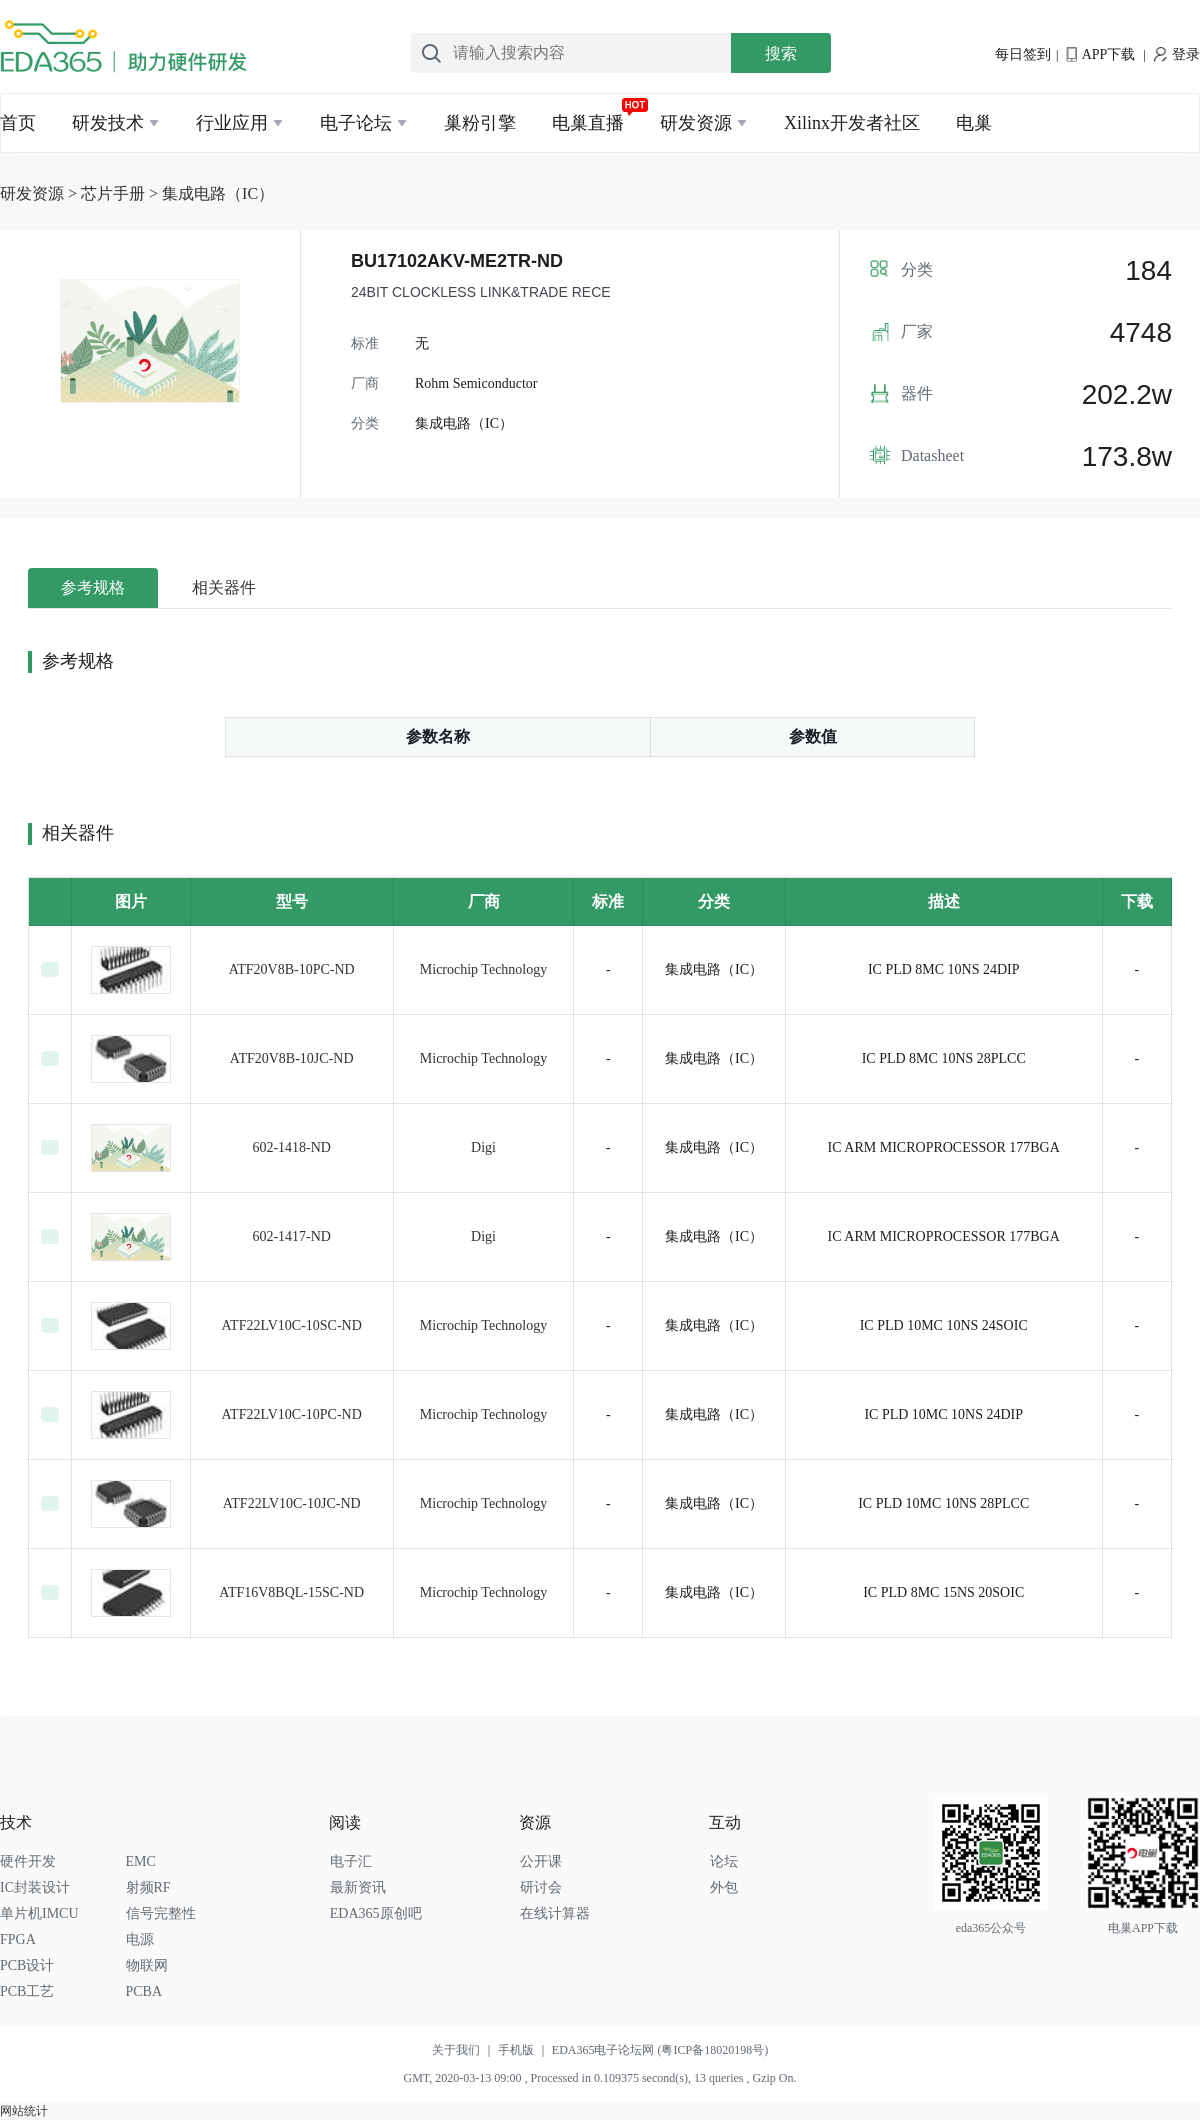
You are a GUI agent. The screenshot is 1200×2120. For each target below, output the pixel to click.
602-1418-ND (291, 1147)
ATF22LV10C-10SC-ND (292, 1325)
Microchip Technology (483, 969)
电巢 (974, 123)
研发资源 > (40, 193)
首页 (18, 123)
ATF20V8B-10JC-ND (292, 1058)
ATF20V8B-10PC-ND (292, 969)
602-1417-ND (291, 1236)
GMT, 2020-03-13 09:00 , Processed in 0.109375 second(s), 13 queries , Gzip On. (599, 2078)
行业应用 (232, 123)
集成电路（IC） (218, 193)
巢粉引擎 (480, 123)
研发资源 (696, 123)
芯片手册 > (121, 193)
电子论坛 (356, 123)
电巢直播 (588, 123)
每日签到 (1023, 54)
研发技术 (108, 123)
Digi (483, 1147)
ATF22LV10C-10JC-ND (292, 1503)
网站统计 (24, 2111)
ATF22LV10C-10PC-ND (292, 1414)
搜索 (781, 53)
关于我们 (465, 2050)
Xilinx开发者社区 (852, 123)
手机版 (525, 2050)
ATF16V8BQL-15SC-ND (291, 1592)
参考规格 (93, 587)
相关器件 (224, 587)
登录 (1177, 54)
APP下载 (1100, 54)
